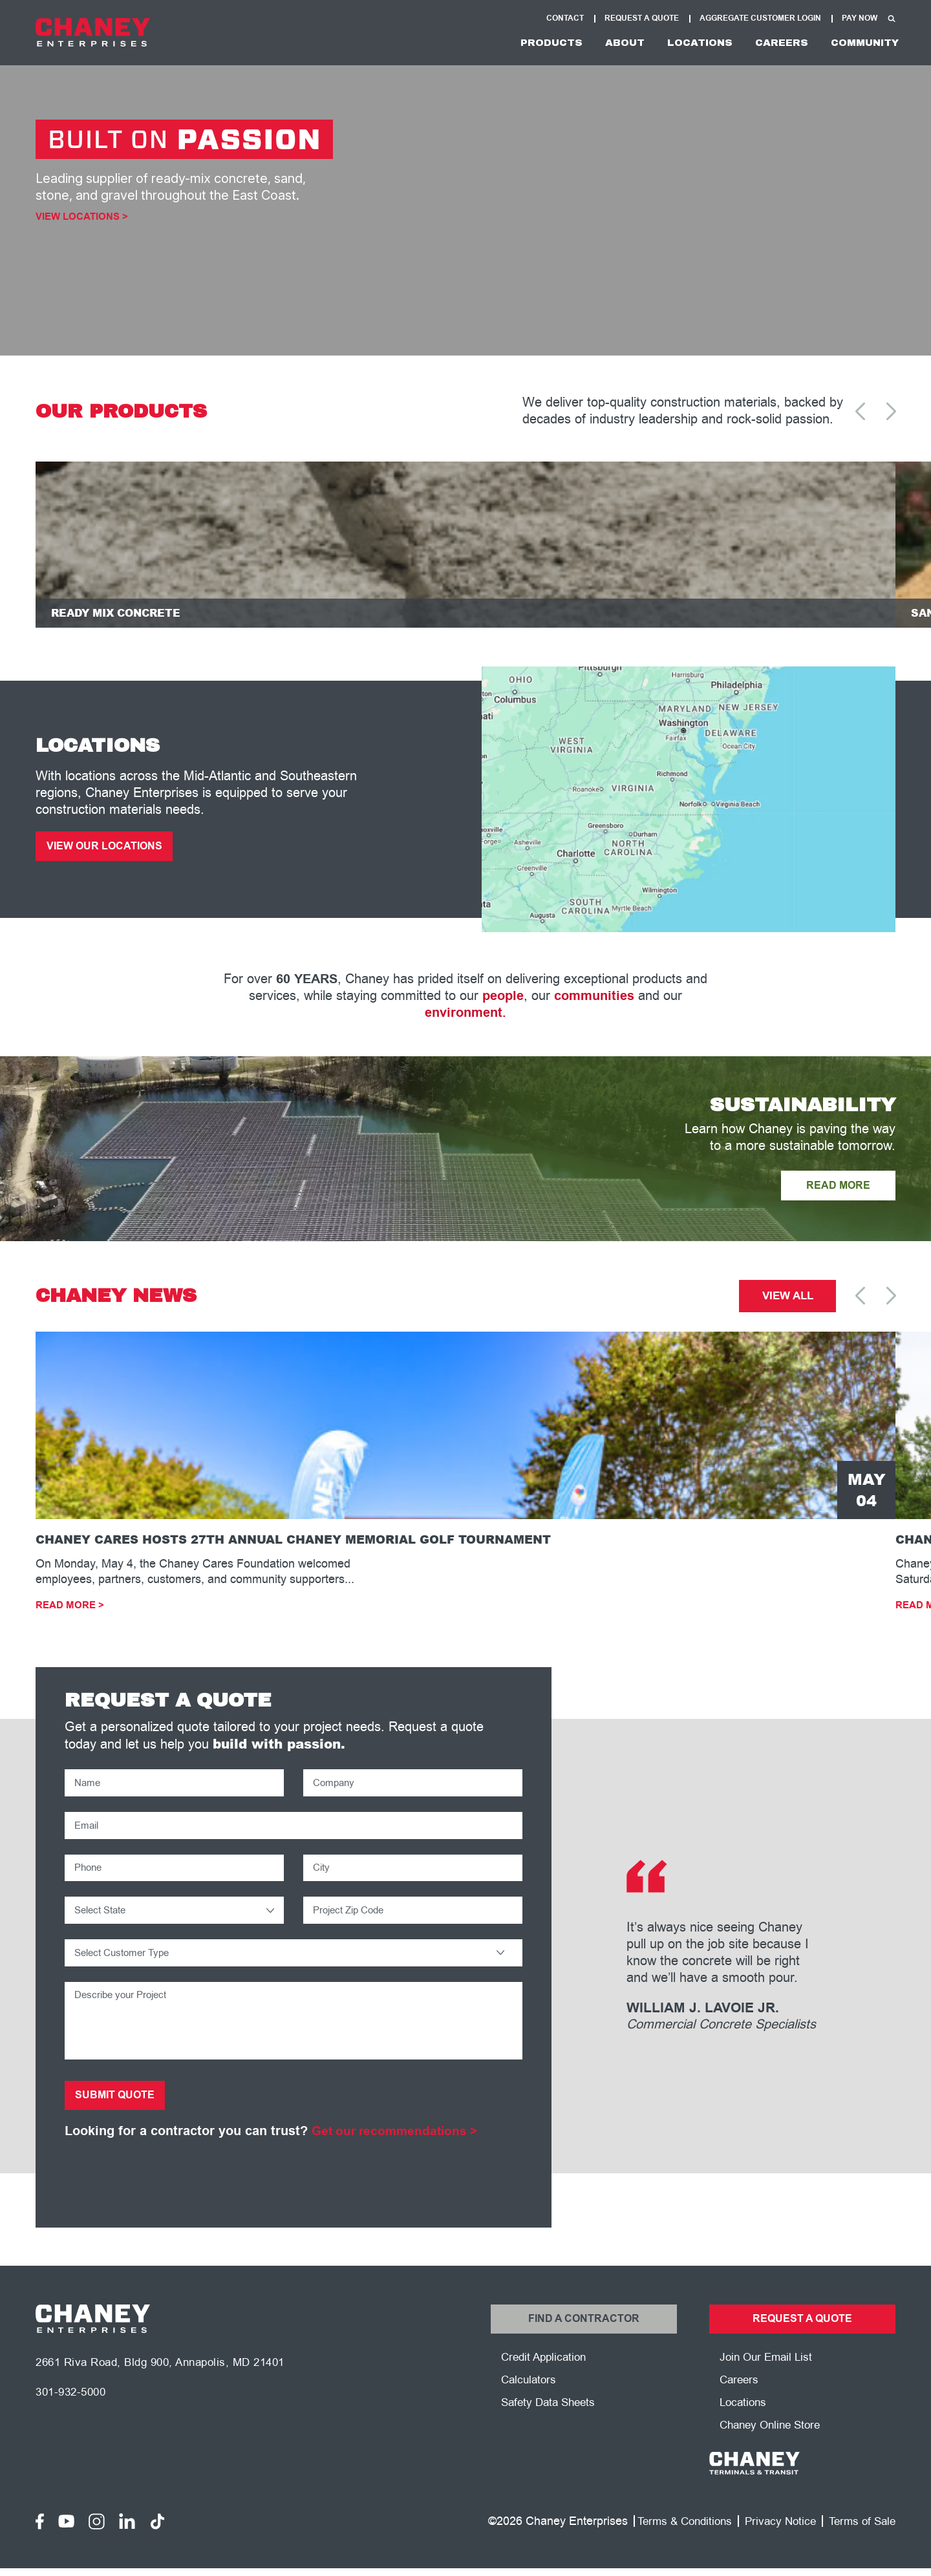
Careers (766, 43)
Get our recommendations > (398, 2156)
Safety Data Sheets (551, 2432)
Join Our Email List (768, 2386)
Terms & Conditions (673, 2552)
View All (787, 1307)
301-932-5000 (74, 2423)
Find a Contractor (583, 2345)
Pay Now (859, 18)
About (591, 43)
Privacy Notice (774, 2552)
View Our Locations (108, 854)
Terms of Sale (859, 2552)
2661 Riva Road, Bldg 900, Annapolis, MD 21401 (169, 2392)
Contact (565, 18)
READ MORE (834, 1195)
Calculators (530, 2409)
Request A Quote (642, 18)
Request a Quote (802, 2345)
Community (858, 43)
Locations (675, 43)
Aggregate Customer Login (760, 18)
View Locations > (85, 217)
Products (508, 43)
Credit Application (546, 2386)
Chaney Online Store (774, 2456)
